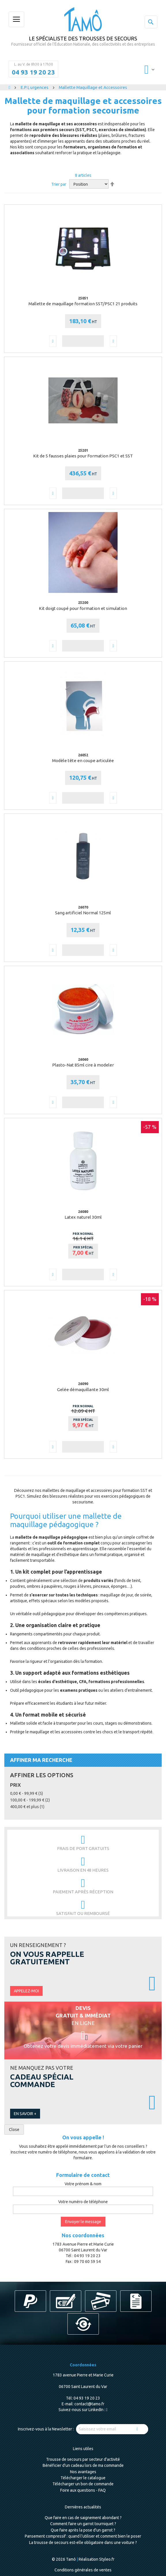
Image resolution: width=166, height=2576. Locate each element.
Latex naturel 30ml (83, 1217)
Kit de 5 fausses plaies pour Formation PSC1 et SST (83, 455)
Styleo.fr (106, 2559)
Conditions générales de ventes (83, 2570)
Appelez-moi (26, 1991)
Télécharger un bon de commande (83, 2484)
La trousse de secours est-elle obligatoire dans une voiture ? (83, 2542)
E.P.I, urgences (34, 87)
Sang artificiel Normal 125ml (83, 912)
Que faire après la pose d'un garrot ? (83, 2530)
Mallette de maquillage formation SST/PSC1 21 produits (83, 303)
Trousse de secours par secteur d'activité (83, 2459)
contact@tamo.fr (89, 2404)
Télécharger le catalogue (83, 2478)
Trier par (58, 184)
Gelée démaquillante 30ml (83, 1389)
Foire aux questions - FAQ (83, 2490)
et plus (27, 1806)
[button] (52, 341)
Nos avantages (83, 2471)
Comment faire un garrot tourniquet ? (83, 2523)
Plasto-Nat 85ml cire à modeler (83, 1064)
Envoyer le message (83, 2221)
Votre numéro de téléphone (83, 2201)
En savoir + (25, 2113)
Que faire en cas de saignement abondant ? (83, 2517)
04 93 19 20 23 (33, 72)
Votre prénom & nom (83, 2184)
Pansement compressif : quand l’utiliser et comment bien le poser (83, 2536)
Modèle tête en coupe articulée (83, 760)
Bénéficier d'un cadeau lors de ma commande (83, 2465)
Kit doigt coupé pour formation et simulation (83, 608)
